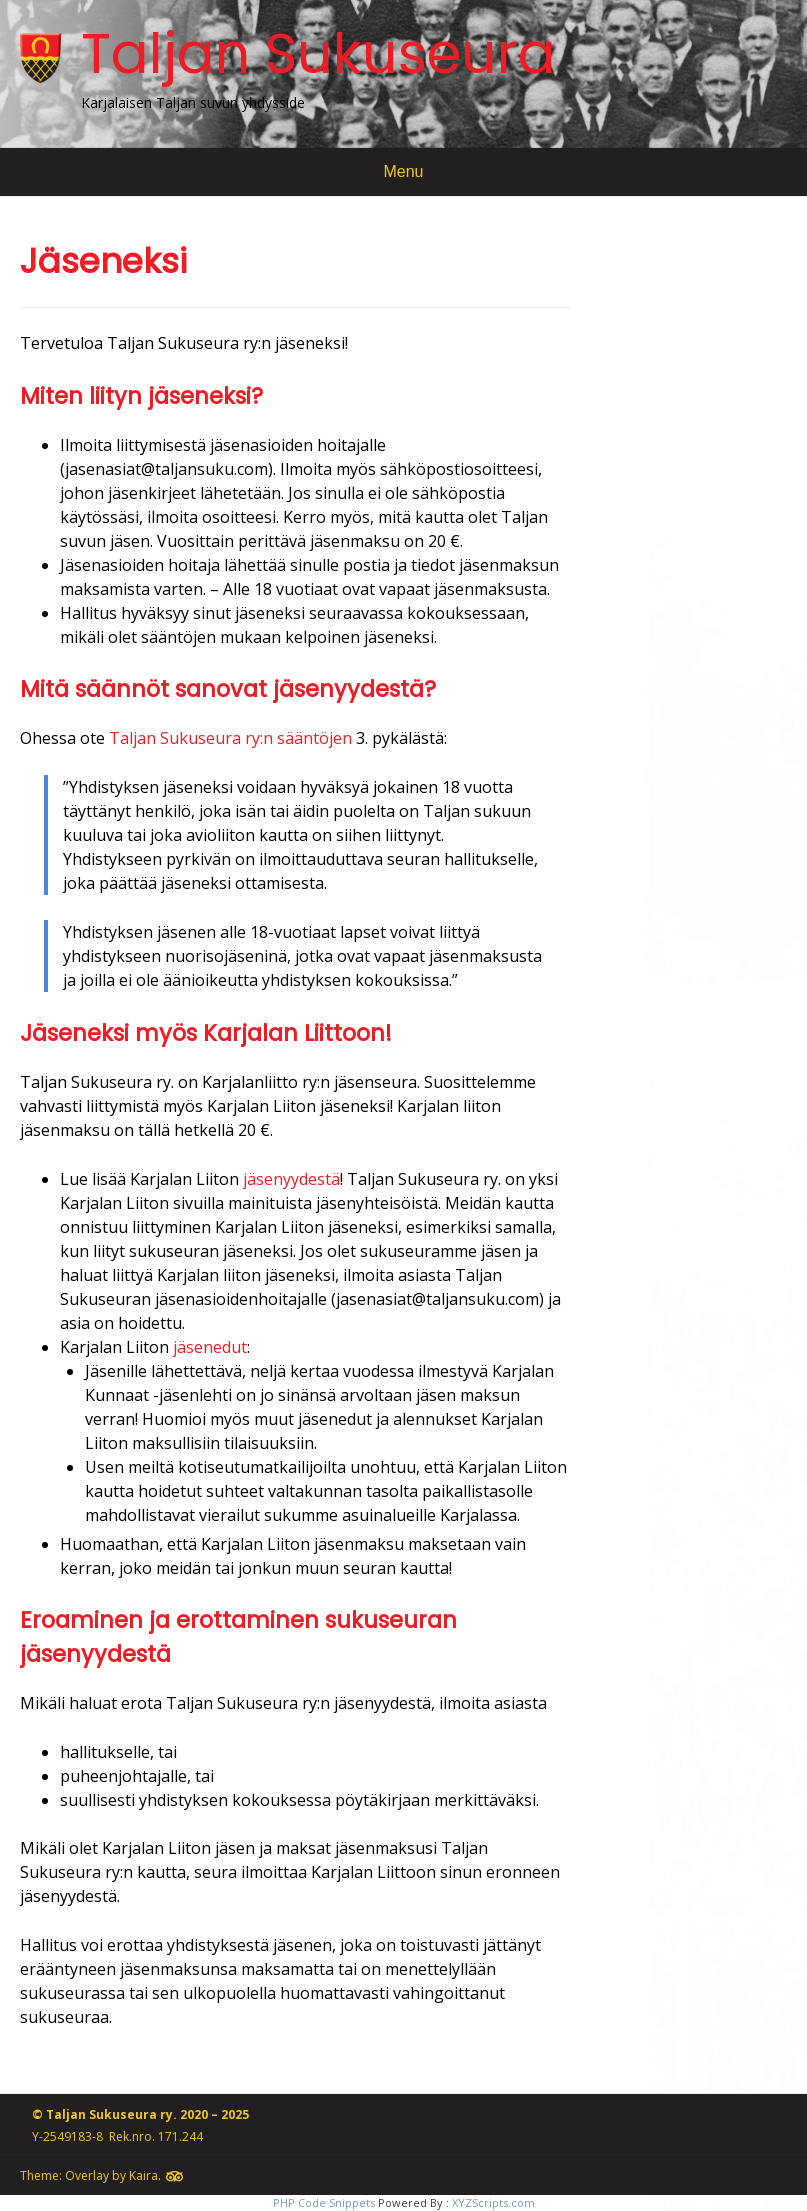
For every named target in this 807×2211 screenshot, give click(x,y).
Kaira (143, 2175)
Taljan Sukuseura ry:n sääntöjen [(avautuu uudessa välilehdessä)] (230, 738)
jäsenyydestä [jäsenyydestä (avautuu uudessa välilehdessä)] (291, 1179)
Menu (403, 171)
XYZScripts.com (493, 2202)
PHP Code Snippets (324, 2202)
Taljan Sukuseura (318, 53)
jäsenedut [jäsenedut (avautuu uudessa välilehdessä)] (210, 1347)
